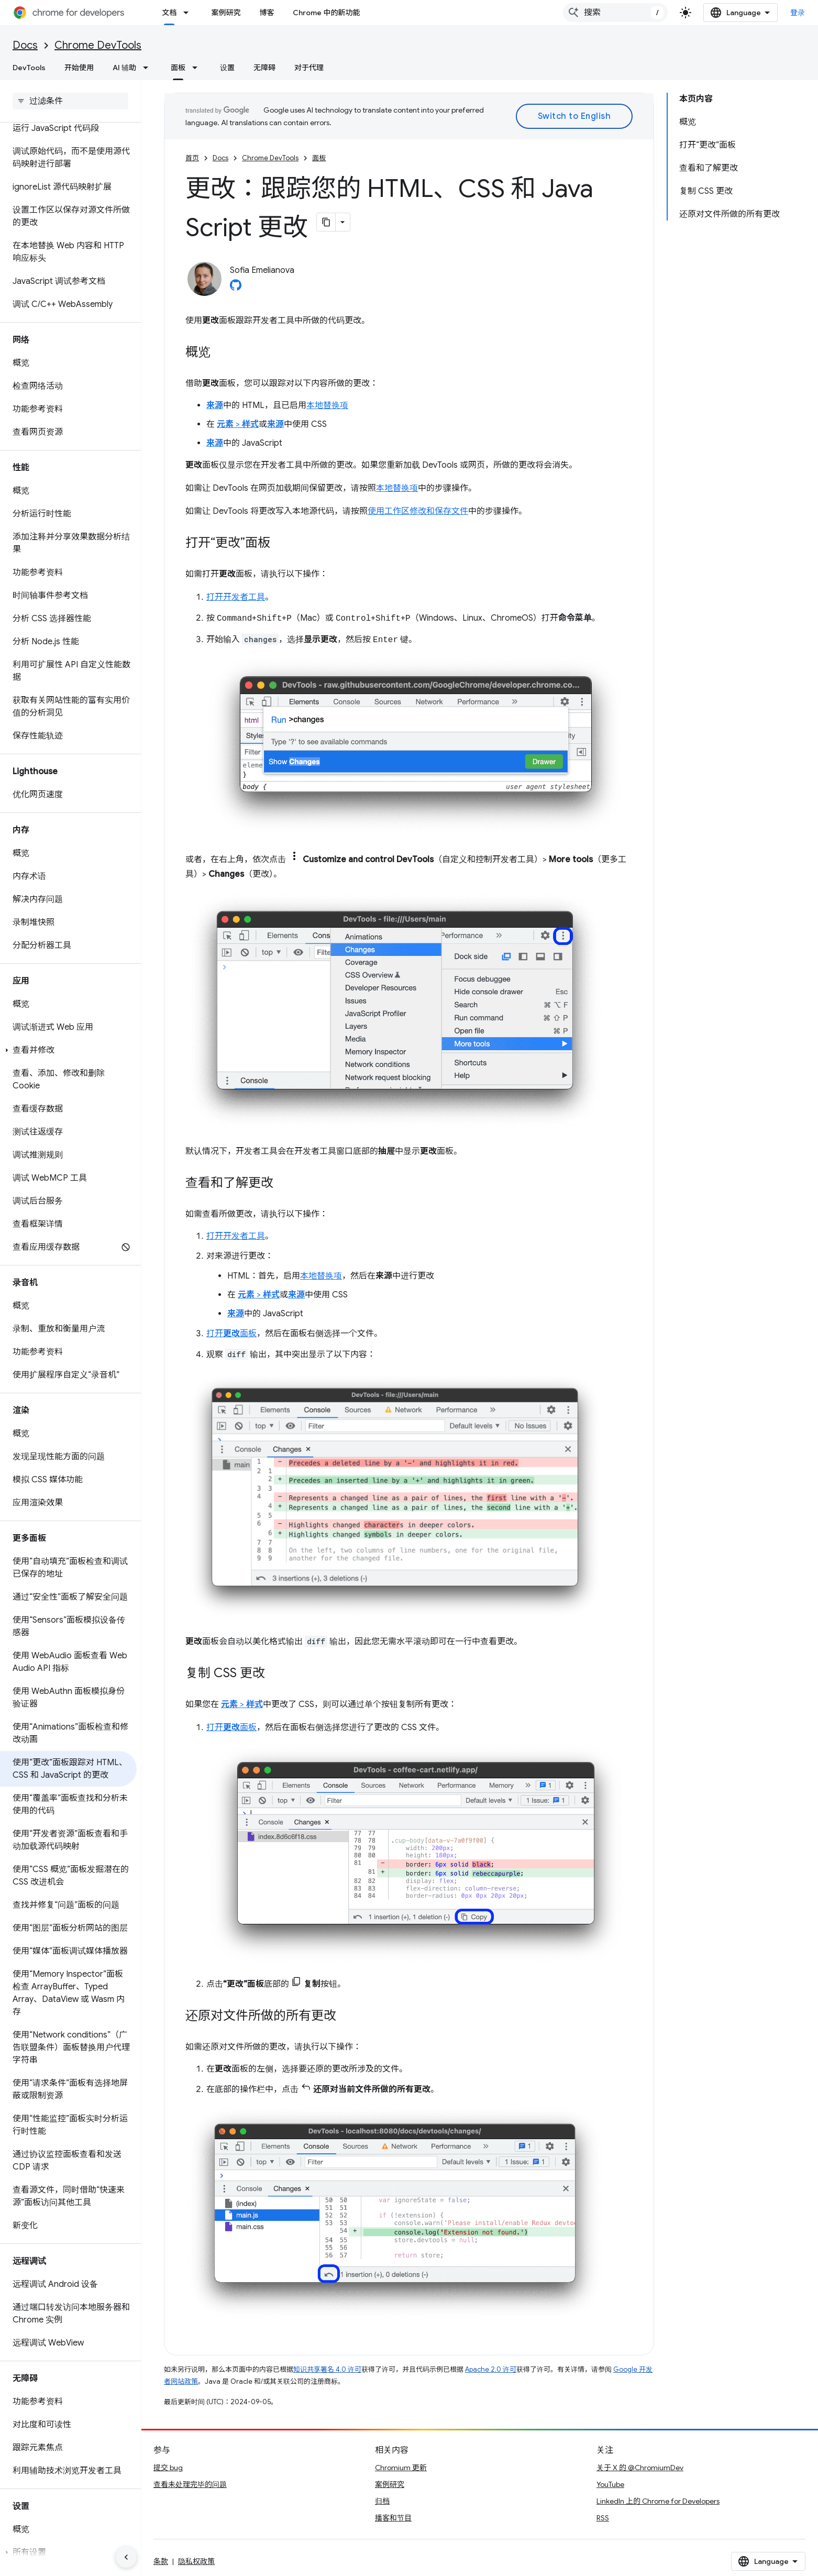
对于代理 (309, 67)
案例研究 (225, 12)
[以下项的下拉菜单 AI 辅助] (148, 67)
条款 (160, 2561)
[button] (68, 1050)
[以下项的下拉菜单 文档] (189, 12)
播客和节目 (393, 2518)
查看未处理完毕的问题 (190, 2484)
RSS (602, 2518)
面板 (319, 157)
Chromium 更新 (401, 2467)
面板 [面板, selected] (178, 67)
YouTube (610, 2484)
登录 (797, 12)
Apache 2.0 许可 (490, 2369)
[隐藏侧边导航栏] (126, 2557)
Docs (25, 45)
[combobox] (615, 12)
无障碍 (264, 67)
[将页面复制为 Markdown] (326, 222)
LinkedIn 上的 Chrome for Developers (658, 2501)
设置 (227, 67)
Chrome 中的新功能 (326, 12)
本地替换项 (327, 405)
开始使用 (79, 67)
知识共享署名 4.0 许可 (327, 2369)
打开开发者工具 (235, 597)
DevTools (29, 67)
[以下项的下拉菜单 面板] (198, 67)
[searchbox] (70, 101)
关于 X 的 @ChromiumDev (639, 2467)
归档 (382, 2501)
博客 (266, 12)
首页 (192, 157)
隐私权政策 (196, 2561)
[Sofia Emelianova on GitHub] (235, 288)
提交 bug (168, 2467)
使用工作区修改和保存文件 (418, 511)
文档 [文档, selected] (169, 12)
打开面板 (231, 1333)
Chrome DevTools (97, 45)
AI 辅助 (124, 67)
